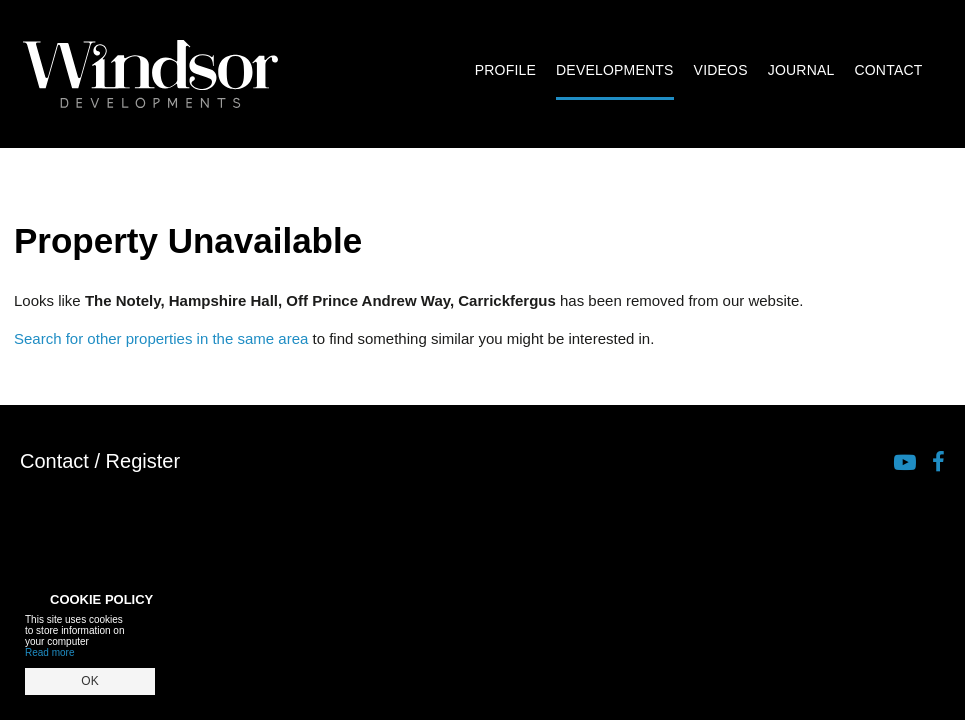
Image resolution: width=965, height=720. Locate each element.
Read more (49, 652)
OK (89, 681)
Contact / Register (100, 461)
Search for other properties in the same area (161, 338)
